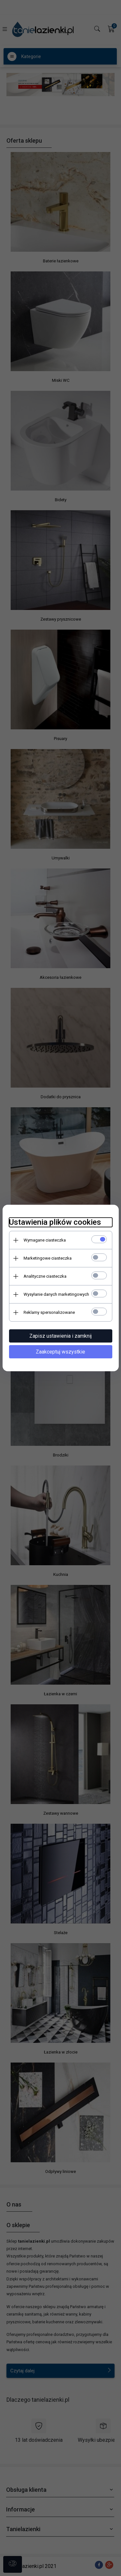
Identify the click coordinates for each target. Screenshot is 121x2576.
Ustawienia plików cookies (55, 1222)
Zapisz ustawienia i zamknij (60, 1336)
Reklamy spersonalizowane (49, 1312)
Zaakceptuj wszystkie (60, 1352)
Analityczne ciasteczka (45, 1276)
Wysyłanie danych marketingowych (56, 1294)
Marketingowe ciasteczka (48, 1258)
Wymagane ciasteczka (45, 1240)
